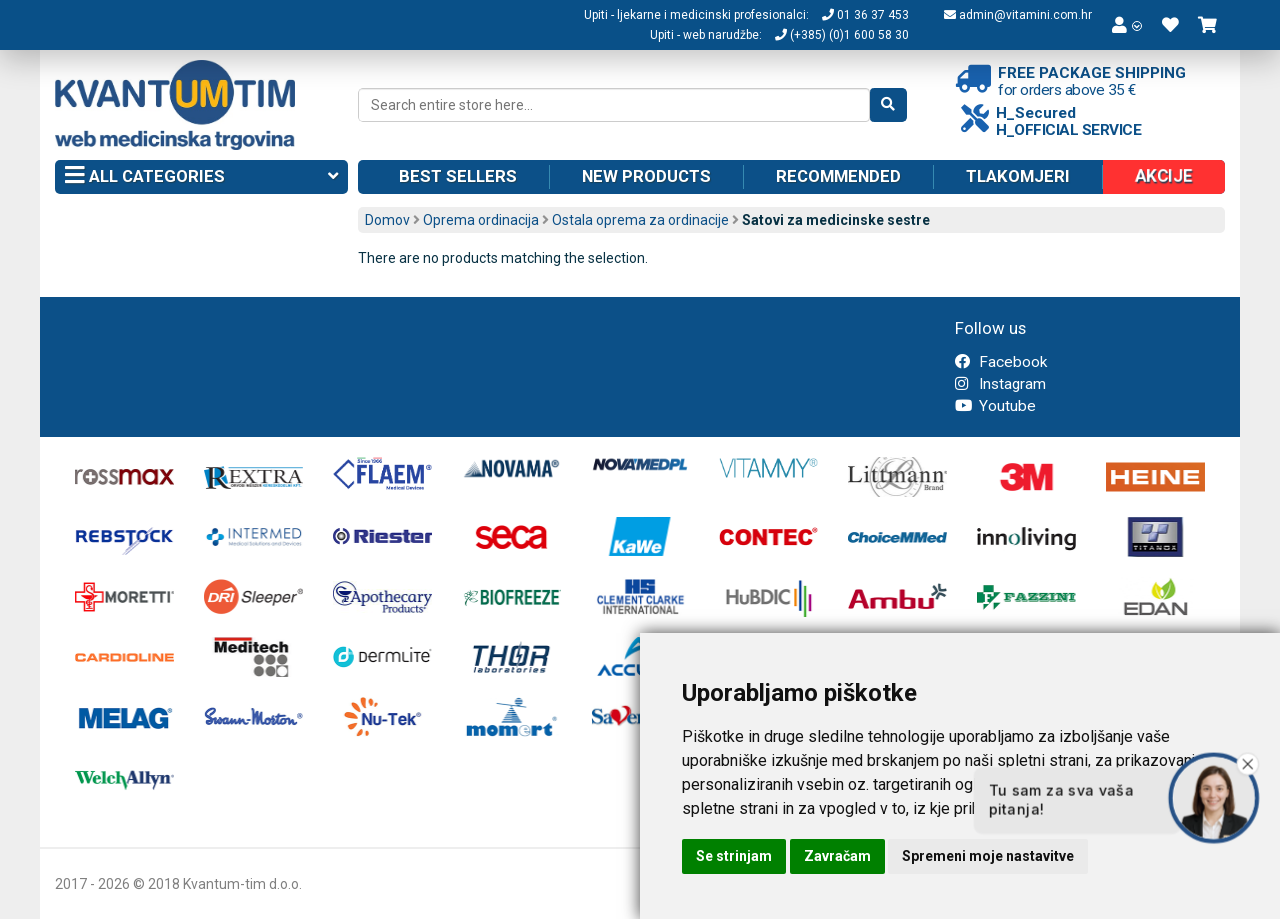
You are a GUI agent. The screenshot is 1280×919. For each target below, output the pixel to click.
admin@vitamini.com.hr (1018, 15)
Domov (387, 220)
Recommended (838, 176)
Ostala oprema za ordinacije (640, 220)
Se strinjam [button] (734, 856)
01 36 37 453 (865, 15)
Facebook (1001, 362)
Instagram (1000, 384)
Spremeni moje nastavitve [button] (988, 856)
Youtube (995, 406)
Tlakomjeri (1018, 176)
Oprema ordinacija (481, 220)
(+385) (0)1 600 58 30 (842, 35)
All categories (201, 177)
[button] (1127, 25)
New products (646, 176)
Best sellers (458, 176)
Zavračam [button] (837, 856)
